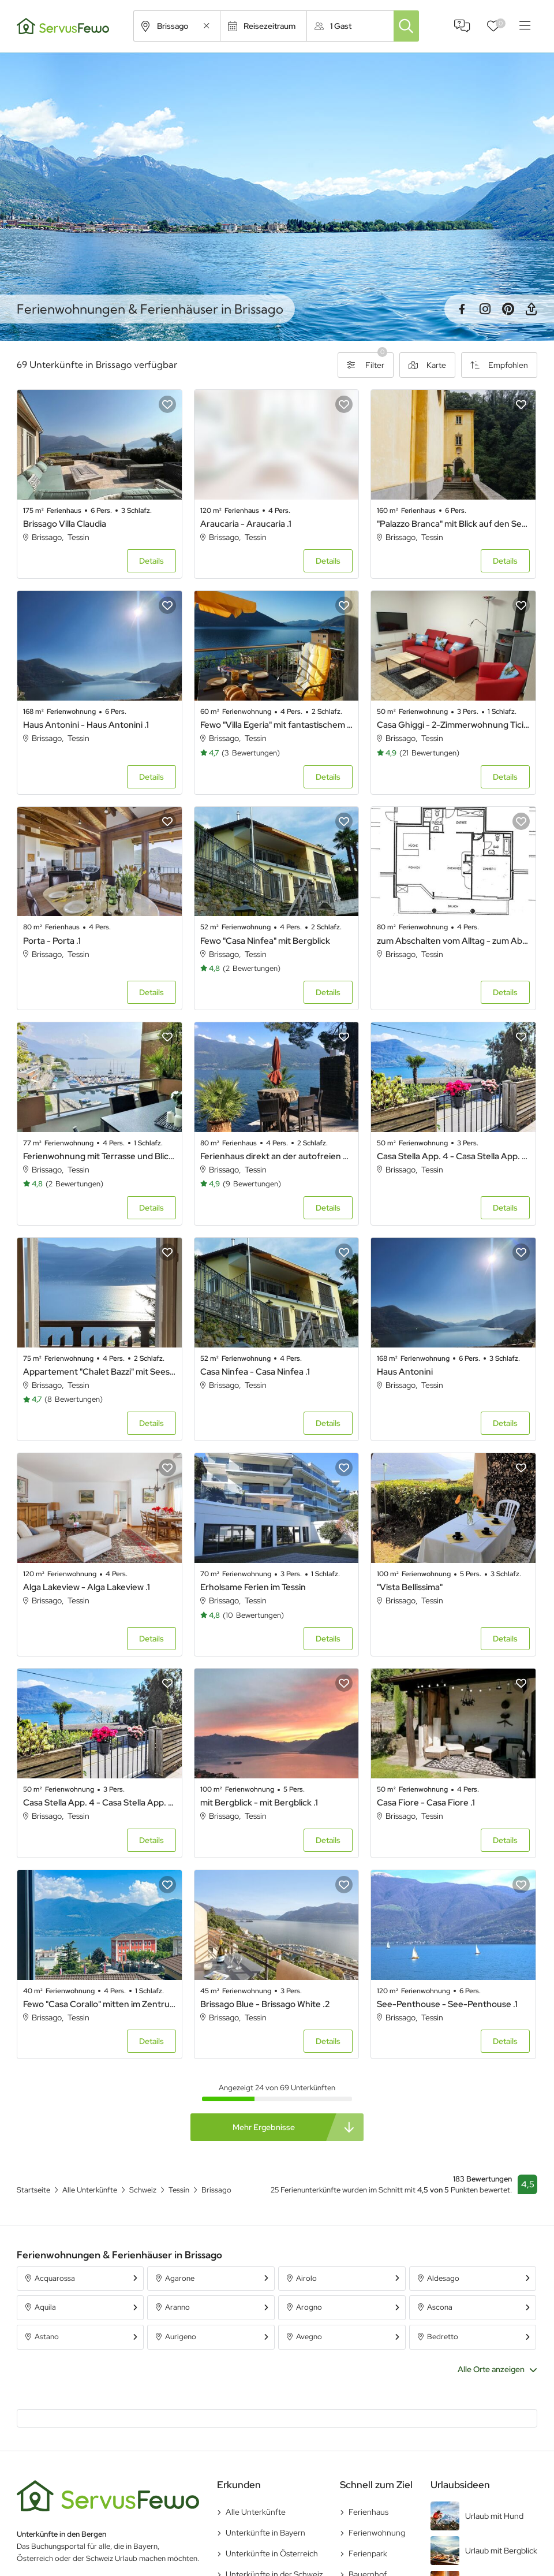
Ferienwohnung (377, 2532)
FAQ (462, 26)
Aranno (177, 2307)
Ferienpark (368, 2553)
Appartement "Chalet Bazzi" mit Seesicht (99, 1372)
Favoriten (501, 23)
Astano (47, 2337)
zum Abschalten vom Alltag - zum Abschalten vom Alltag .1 (453, 941)
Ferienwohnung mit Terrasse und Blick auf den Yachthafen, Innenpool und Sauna (99, 1156)
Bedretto (442, 2337)
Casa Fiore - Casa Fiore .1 (426, 1802)
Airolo (306, 2278)
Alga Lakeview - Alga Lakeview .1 (86, 1587)
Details (151, 561)
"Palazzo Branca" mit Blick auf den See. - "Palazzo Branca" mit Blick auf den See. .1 (453, 524)
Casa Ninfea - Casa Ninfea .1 (255, 1372)
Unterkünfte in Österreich (272, 2553)
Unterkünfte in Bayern (265, 2532)
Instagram (484, 309)
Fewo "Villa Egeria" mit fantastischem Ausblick (276, 725)
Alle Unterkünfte (256, 2512)
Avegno (309, 2337)
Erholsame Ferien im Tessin (253, 1587)
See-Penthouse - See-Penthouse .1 (447, 2004)
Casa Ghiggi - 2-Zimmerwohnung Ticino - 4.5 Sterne (453, 725)
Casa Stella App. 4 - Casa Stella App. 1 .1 (453, 1156)
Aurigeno (180, 2337)
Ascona (439, 2307)
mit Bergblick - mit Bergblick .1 (259, 1802)
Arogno (309, 2307)
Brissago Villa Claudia (64, 524)
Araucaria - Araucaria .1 (245, 524)
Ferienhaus (368, 2512)
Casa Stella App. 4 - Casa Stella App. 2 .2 (99, 1802)
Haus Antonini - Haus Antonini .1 (86, 725)
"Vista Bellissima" (410, 1587)
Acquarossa (55, 2278)
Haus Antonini (405, 1372)
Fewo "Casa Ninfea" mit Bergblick (265, 941)
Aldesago (443, 2278)
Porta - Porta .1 (52, 941)
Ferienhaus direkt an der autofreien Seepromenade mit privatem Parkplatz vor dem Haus (276, 1156)
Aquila (45, 2307)
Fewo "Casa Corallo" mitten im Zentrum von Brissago (99, 2004)
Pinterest (507, 309)
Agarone (179, 2278)
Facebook (461, 309)
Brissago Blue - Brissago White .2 (265, 2004)
